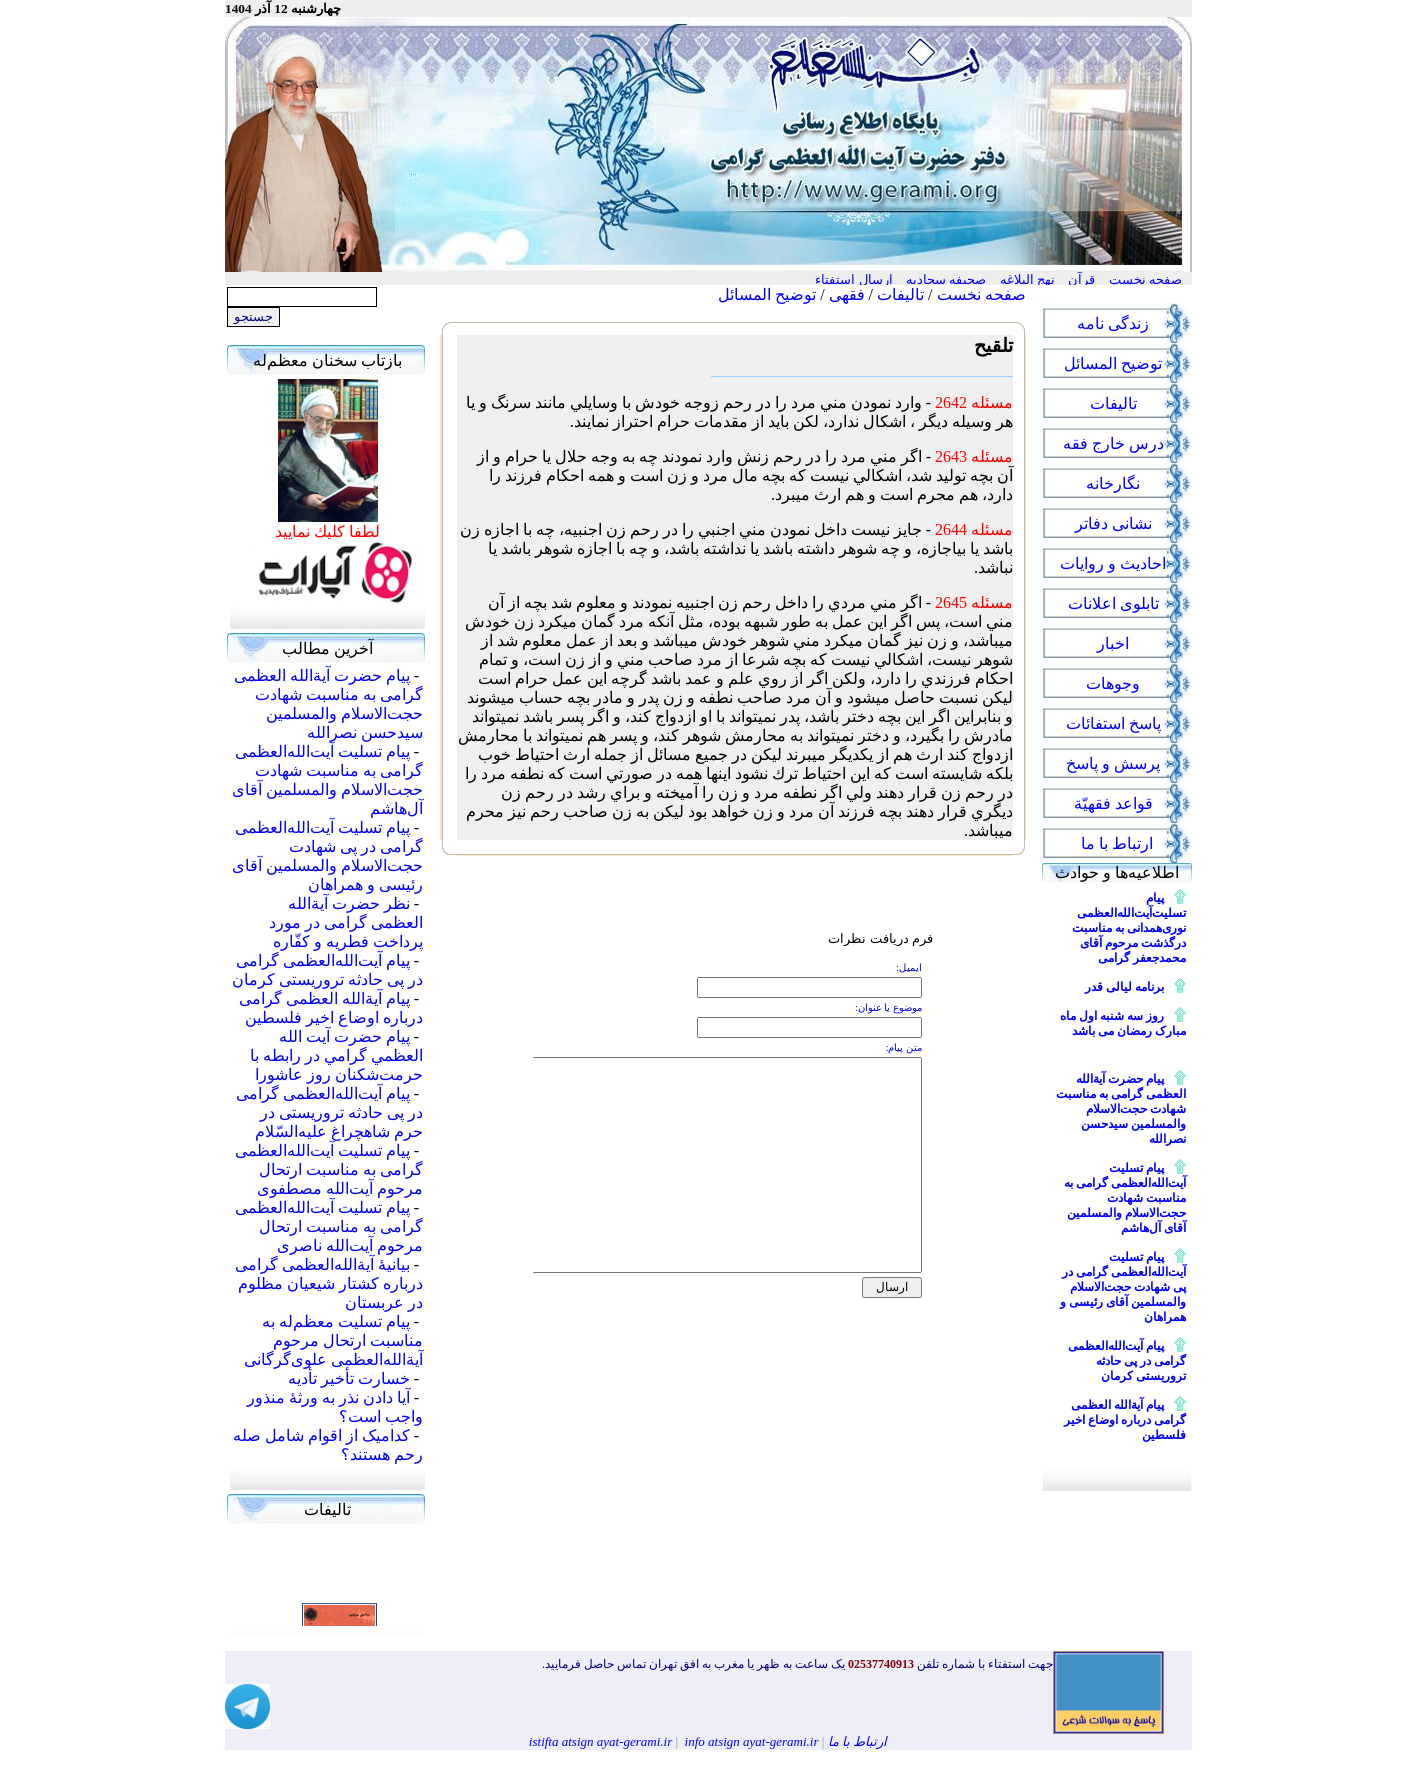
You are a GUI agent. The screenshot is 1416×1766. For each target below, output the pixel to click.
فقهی (847, 294)
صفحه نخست (981, 294)
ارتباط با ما (858, 1741)
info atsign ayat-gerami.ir (752, 1741)
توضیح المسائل (767, 294)
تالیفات (900, 294)
